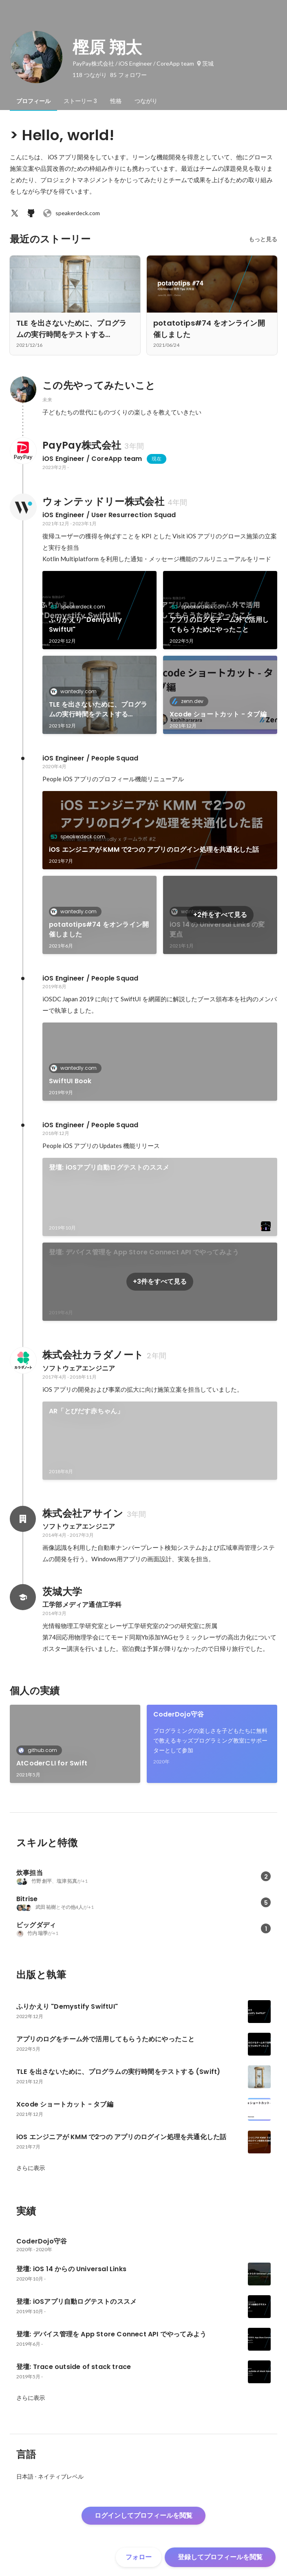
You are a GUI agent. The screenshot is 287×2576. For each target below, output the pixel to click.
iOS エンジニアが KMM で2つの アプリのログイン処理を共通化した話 (154, 849)
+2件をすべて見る (220, 914)
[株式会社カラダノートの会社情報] (23, 1360)
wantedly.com (76, 691)
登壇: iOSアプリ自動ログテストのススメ (109, 1167)
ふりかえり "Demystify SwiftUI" (85, 624)
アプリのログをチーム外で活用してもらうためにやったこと (219, 624)
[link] (99, 610)
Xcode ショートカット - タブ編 (218, 714)
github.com (40, 1750)
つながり (146, 101)
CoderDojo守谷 (178, 1714)
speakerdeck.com (71, 213)
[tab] (33, 101)
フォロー (139, 2557)
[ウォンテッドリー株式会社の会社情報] (23, 507)
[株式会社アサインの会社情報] (23, 1519)
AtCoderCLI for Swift (51, 1763)
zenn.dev (189, 701)
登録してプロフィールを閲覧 (220, 2557)
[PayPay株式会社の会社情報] (23, 450)
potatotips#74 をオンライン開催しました (99, 929)
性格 (115, 101)
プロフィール (33, 101)
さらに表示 (30, 2168)
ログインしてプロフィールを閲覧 (143, 2515)
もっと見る (263, 239)
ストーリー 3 (80, 101)
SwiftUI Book (70, 1081)
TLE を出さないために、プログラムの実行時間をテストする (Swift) (98, 709)
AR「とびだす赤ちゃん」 (86, 1411)
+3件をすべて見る (160, 1281)
